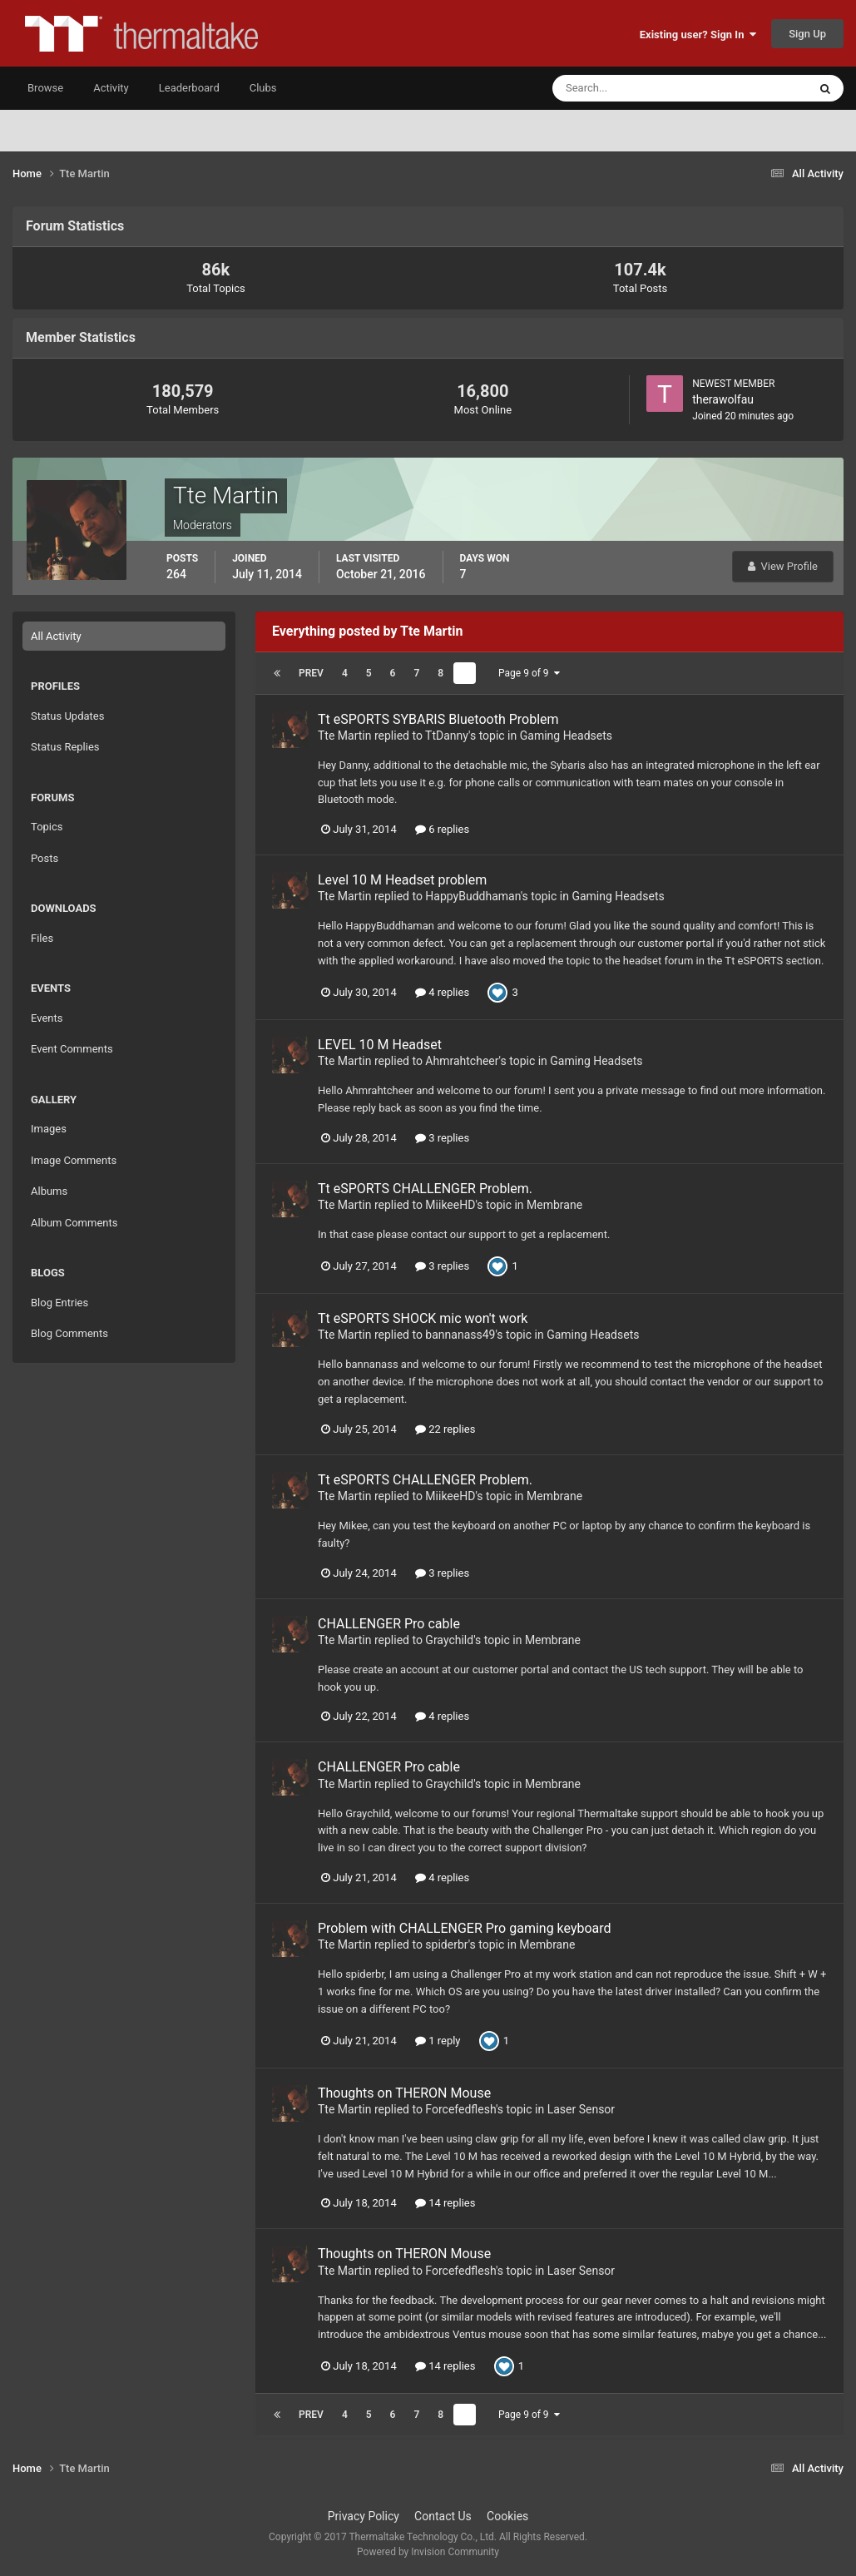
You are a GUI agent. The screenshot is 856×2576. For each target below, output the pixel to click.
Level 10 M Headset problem (402, 880)
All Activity (56, 636)
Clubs (263, 88)
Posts (44, 858)
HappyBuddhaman (472, 896)
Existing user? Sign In (698, 34)
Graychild (449, 1640)
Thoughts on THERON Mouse (404, 2093)
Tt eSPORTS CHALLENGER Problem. (425, 1188)
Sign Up (807, 33)
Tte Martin (344, 735)
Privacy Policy (363, 2516)
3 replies (442, 1138)
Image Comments (73, 1160)
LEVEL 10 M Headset (380, 1045)
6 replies (442, 829)
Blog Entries (59, 1302)
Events (46, 1018)
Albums (49, 1191)
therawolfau (723, 399)
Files (42, 938)
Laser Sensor (581, 2109)
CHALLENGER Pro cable (389, 1624)
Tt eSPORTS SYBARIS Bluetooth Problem (438, 719)
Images (49, 1128)
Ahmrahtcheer (461, 1061)
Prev (311, 673)
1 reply (438, 2040)
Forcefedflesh (460, 2109)
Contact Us (443, 2516)
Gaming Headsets (566, 735)
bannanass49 (460, 1334)
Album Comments (74, 1222)
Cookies (507, 2516)
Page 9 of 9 (529, 673)
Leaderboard (189, 88)
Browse (45, 88)
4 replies (442, 992)
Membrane (554, 1204)
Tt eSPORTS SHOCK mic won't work (422, 1318)
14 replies (445, 2203)
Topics (47, 826)
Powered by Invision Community (428, 2552)
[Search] (629, 88)
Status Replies (65, 747)
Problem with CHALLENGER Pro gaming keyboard (464, 1928)
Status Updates (67, 716)
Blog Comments (69, 1333)
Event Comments (72, 1049)
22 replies (445, 1429)
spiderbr (446, 1944)
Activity (111, 88)
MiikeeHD (450, 1204)
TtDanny (446, 735)
